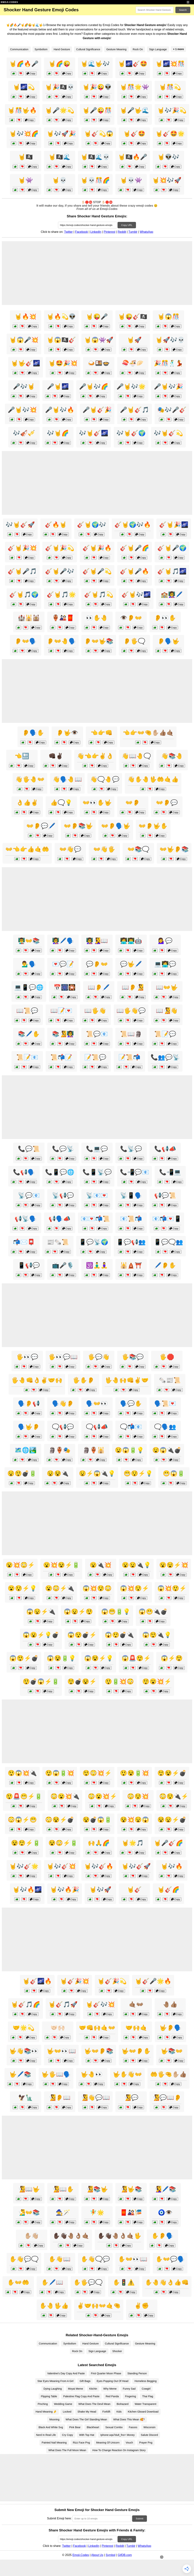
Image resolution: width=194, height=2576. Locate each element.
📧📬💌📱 (166, 1218)
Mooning (54, 2419)
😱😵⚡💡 (98, 1658)
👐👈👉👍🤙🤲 (27, 849)
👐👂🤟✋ (153, 826)
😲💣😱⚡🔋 (41, 1681)
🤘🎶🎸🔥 (98, 1866)
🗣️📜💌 (165, 1403)
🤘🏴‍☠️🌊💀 (95, 157)
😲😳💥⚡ (97, 1773)
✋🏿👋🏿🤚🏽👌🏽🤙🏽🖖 (119, 2235)
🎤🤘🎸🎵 (134, 409)
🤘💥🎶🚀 (166, 180)
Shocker (117, 2351)
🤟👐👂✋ (136, 2051)
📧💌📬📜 (95, 1218)
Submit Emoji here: (59, 2518)
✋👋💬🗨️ (24, 2259)
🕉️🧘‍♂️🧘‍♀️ (97, 1265)
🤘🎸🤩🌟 (170, 133)
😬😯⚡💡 (138, 1473)
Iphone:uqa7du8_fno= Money (117, 2434)
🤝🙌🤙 (136, 2027)
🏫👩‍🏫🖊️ (172, 594)
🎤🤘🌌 (58, 386)
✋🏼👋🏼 (31, 2235)
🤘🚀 (134, 340)
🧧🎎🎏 (131, 2212)
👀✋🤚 (97, 618)
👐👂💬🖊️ (40, 826)
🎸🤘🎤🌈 (134, 548)
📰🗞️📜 (58, 1242)
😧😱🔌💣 (166, 1450)
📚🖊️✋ (29, 1034)
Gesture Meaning (116, 49)
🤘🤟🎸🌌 (25, 363)
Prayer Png (145, 2442)
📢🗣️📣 (59, 1218)
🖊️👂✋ (165, 1265)
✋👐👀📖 (132, 2259)
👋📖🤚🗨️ (136, 756)
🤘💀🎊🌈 (95, 180)
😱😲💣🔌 (119, 1635)
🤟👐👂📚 (98, 2051)
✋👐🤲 (18, 2282)
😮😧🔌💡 (136, 1565)
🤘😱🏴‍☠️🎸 (61, 340)
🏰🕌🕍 (29, 618)
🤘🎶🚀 (100, 1889)
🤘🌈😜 (59, 63)
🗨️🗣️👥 (165, 1427)
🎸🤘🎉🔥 (97, 548)
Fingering (130, 2396)
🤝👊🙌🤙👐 (97, 2027)
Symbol (110, 2555)
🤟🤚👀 (92, 2074)
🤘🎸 (134, 1889)
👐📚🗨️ (138, 849)
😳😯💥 (138, 1796)
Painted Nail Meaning (54, 2442)
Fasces (133, 2427)
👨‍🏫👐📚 (29, 940)
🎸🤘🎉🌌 (173, 524)
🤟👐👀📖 (61, 2051)
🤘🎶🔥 (172, 1866)
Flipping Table (49, 2396)
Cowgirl (146, 2388)
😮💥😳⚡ (20, 1565)
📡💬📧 (29, 1195)
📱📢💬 (29, 1265)
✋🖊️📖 (52, 2282)
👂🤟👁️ (67, 732)
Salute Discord (149, 2434)
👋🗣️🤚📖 (67, 779)
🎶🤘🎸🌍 (131, 433)
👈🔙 (22, 756)
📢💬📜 (165, 1195)
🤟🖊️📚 (20, 2074)
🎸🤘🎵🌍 (24, 594)
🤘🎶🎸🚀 (136, 1866)
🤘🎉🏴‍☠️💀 (59, 87)
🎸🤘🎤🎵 (22, 571)
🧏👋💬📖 (95, 2097)
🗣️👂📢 (29, 1403)
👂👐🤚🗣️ (61, 641)
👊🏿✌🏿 (56, 756)
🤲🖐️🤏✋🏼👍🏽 (168, 2074)
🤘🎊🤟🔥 (22, 110)
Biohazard (122, 2404)
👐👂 (132, 802)
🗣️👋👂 (63, 1403)
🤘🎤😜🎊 (97, 110)
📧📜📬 (131, 1218)
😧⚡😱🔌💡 (97, 1473)
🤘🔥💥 (26, 316)
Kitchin (93, 2388)
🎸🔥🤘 (56, 524)
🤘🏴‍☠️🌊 (59, 157)
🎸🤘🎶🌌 (136, 594)
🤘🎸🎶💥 (100, 2004)
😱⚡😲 (172, 1658)
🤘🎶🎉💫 (172, 110)
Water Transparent (145, 2404)
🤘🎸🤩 (134, 133)
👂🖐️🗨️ (134, 641)
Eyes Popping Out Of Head (112, 2381)
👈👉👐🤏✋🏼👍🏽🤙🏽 (148, 732)
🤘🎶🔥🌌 (27, 1889)
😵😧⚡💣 (172, 1819)
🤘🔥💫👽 (61, 316)
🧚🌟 (97, 2212)
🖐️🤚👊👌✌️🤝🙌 (36, 1380)
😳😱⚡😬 (22, 1819)
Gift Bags (85, 2381)
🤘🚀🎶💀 (170, 340)
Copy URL (126, 225)
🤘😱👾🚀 (98, 340)
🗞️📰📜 (170, 1380)
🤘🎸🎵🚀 (63, 2004)
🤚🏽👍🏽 (170, 2004)
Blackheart (93, 2427)
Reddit (122, 231)
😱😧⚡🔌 (40, 1611)
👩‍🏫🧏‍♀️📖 (97, 940)
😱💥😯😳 (97, 1588)
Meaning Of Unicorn (108, 2442)
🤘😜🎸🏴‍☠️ (132, 316)
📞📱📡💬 (97, 1172)
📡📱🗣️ (131, 1195)
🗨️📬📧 (131, 1427)
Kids (119, 2411)
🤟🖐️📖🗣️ (56, 2074)
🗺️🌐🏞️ (26, 1450)
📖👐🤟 (167, 987)
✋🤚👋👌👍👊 (167, 2282)
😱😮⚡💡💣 (41, 1635)
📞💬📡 (63, 1149)
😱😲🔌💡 (156, 1635)
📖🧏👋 (167, 1010)
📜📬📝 (61, 1057)
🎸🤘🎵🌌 (172, 571)
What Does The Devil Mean (94, 2404)
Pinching (43, 2404)
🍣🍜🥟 (133, 363)
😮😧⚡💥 (173, 1565)
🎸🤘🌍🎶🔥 (132, 524)
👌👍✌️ (27, 802)
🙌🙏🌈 (99, 1843)
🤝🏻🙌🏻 (57, 2027)
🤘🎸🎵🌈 (25, 2004)
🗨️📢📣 (97, 1427)
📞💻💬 (97, 1149)
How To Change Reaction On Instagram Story (119, 2450)
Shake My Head (87, 2411)
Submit (139, 2518)
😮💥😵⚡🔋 (61, 1565)
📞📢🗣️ (24, 1172)
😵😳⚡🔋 (63, 1843)
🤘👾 (25, 180)
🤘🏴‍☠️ (25, 157)
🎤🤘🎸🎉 (97, 409)
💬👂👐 (97, 964)
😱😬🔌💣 (153, 1611)
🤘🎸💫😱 (98, 133)
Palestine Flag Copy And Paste (81, 2396)
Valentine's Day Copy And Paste (66, 2373)
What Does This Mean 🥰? (129, 2419)
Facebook (81, 231)
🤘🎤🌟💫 (59, 110)
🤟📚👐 (172, 2051)
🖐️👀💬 (27, 1357)
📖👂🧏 (133, 987)
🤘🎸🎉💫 (112, 1981)
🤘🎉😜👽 (97, 87)
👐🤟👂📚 (174, 849)
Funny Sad (129, 2388)
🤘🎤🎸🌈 (168, 1843)
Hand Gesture (62, 49)
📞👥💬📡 (165, 1057)
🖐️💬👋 (99, 1357)
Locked (67, 2411)
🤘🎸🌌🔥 (37, 1981)
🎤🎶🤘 (24, 386)
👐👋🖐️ (104, 849)
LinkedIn (95, 231)
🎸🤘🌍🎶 (91, 524)
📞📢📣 (165, 1149)
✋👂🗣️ (162, 2235)
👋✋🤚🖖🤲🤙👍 (153, 779)
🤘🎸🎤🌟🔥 (153, 1981)
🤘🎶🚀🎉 (61, 133)
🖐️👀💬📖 (63, 1357)
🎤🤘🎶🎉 (168, 386)
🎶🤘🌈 (58, 433)
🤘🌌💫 (24, 87)
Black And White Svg (51, 2427)
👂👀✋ (165, 618)
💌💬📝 (63, 964)
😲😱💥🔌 (22, 1773)
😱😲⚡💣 (24, 1658)
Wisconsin (149, 2427)
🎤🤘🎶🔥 (59, 409)
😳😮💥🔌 (65, 1796)
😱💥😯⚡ (134, 1588)
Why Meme (110, 2388)
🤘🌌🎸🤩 (132, 63)
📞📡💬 (131, 1149)
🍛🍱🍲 (99, 363)
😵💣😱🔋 (97, 1819)
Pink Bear (74, 2427)
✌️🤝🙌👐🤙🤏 (99, 2305)
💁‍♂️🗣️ (29, 964)
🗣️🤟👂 (29, 1427)
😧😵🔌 (58, 1473)
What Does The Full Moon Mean (67, 2450)
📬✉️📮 (24, 1242)
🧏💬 (131, 2097)
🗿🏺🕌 (94, 1450)
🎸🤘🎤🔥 (134, 571)
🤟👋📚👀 (24, 2051)
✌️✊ (141, 2305)
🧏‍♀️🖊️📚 (165, 2189)
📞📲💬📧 (134, 1172)
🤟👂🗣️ (170, 2027)
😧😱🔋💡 (129, 1450)
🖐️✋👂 (84, 1380)
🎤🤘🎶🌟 (131, 386)
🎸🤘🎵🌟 (61, 594)
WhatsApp (146, 231)
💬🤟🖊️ (131, 964)
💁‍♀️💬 (165, 940)
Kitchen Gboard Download (143, 2411)
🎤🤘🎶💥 (22, 409)
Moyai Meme (75, 2388)
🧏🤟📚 (131, 2189)
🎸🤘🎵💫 (98, 594)
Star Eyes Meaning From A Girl (55, 2381)
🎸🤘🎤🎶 (59, 571)
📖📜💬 (27, 1010)
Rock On (138, 49)
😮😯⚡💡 (22, 1588)
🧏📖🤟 (29, 2189)
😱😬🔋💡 (115, 1611)
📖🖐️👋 (95, 1010)
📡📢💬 (63, 1195)
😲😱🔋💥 (59, 1773)
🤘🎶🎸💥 (61, 1866)
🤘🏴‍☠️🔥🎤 (132, 157)
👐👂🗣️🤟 (115, 826)
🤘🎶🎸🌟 (24, 1866)
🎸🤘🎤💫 (97, 571)
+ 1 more (178, 49)
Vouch (129, 2442)
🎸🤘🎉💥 (22, 548)
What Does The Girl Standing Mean (86, 2419)
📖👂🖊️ (99, 987)
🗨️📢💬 (63, 1427)
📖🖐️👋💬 (131, 1010)
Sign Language (158, 49)
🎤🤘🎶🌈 (93, 386)
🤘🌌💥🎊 (170, 63)
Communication (19, 49)
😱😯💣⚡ (82, 1635)
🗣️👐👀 (97, 1403)
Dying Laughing (53, 2388)
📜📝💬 (165, 1034)
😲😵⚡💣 (172, 1773)
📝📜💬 (95, 1057)
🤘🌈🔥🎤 (24, 63)
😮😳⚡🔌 (59, 1588)
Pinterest (109, 231)
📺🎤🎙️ (63, 1265)
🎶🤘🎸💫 (168, 433)
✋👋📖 (59, 2259)
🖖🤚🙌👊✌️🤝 (127, 1380)
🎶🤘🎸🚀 (20, 524)
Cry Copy (67, 2434)
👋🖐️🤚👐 (30, 779)
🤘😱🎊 (168, 316)
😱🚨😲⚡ (136, 1658)
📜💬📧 (97, 1034)
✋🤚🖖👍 (54, 2305)
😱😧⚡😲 (78, 1611)
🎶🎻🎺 (24, 433)
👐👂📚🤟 (78, 826)
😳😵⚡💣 (59, 1819)
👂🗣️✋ (33, 732)
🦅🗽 (25, 2097)
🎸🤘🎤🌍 (172, 548)
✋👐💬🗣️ (170, 2259)
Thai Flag (147, 2396)
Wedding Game (63, 2404)
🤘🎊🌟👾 (134, 87)
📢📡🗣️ (26, 1218)
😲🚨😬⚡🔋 (24, 1796)
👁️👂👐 (131, 618)
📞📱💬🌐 (59, 1172)
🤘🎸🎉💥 (74, 1981)
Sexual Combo (113, 2427)
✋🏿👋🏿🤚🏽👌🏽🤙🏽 (71, 2235)
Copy (31, 73)
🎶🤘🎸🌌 (93, 433)
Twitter (68, 231)
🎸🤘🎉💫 (59, 548)
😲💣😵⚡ (82, 1681)
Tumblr (132, 231)
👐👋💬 (70, 849)
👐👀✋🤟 (97, 802)
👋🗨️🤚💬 (104, 779)
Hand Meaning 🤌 (46, 2411)
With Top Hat (86, 2434)
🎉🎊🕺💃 (168, 363)
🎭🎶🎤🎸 (172, 409)
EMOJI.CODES (9, 2)
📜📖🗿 (131, 1034)
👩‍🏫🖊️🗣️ (63, 940)
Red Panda (112, 2396)
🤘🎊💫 (170, 87)
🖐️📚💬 (133, 1357)
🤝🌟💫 (23, 2027)
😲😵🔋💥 (134, 1773)
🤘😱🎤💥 (24, 340)
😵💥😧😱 (134, 1819)
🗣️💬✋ (131, 1403)
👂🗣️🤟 (168, 641)
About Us (97, 2555)
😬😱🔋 (174, 1473)
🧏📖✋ (63, 2189)
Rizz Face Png (81, 2442)
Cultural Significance (88, 49)
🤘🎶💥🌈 (24, 133)
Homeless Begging (146, 2381)
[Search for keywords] (155, 10)
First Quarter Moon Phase (106, 2373)
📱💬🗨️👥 (168, 1242)
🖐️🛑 (167, 1357)
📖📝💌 (61, 1010)
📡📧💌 (97, 1195)
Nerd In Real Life (46, 2434)
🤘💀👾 (131, 180)
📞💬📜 (29, 1149)
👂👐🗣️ (26, 641)
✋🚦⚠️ (124, 2282)
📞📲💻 (170, 1172)
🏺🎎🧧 (63, 618)
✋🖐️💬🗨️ (88, 2282)
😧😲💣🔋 (22, 1473)
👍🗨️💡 (61, 802)
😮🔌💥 (101, 1565)
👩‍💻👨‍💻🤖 (131, 940)
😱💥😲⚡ (172, 1588)
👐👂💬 (167, 802)
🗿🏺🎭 (59, 1450)
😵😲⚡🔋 (25, 1843)
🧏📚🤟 (97, 2189)
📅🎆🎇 (65, 987)
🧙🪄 (63, 2212)
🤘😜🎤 (97, 316)
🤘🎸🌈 (168, 1889)
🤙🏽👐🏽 (136, 2004)
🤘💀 (59, 180)
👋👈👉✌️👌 (95, 756)
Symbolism (41, 49)
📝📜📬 (129, 1057)
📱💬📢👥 (131, 1242)
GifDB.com (125, 2555)
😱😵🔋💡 (61, 1658)
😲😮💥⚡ (156, 1681)
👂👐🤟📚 (98, 641)
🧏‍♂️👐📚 (29, 2212)
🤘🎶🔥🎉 (64, 1889)
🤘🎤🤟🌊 (134, 110)
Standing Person (137, 2373)
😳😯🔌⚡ (173, 1796)
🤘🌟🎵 (133, 1843)
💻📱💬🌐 (28, 987)
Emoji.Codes (80, 2555)
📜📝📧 (27, 1057)
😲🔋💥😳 (119, 1681)
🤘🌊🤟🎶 (95, 63)
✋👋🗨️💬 (95, 2259)
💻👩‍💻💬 (165, 964)
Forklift (106, 2411)
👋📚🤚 (172, 756)
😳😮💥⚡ (102, 1796)
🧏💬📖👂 (166, 2097)
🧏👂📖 (59, 2097)
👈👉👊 (101, 732)
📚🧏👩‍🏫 (63, 1034)
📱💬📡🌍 (93, 1242)
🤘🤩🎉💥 (63, 363)
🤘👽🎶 (168, 157)
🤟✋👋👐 (127, 2074)
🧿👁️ (165, 2212)
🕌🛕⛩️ (131, 1265)
